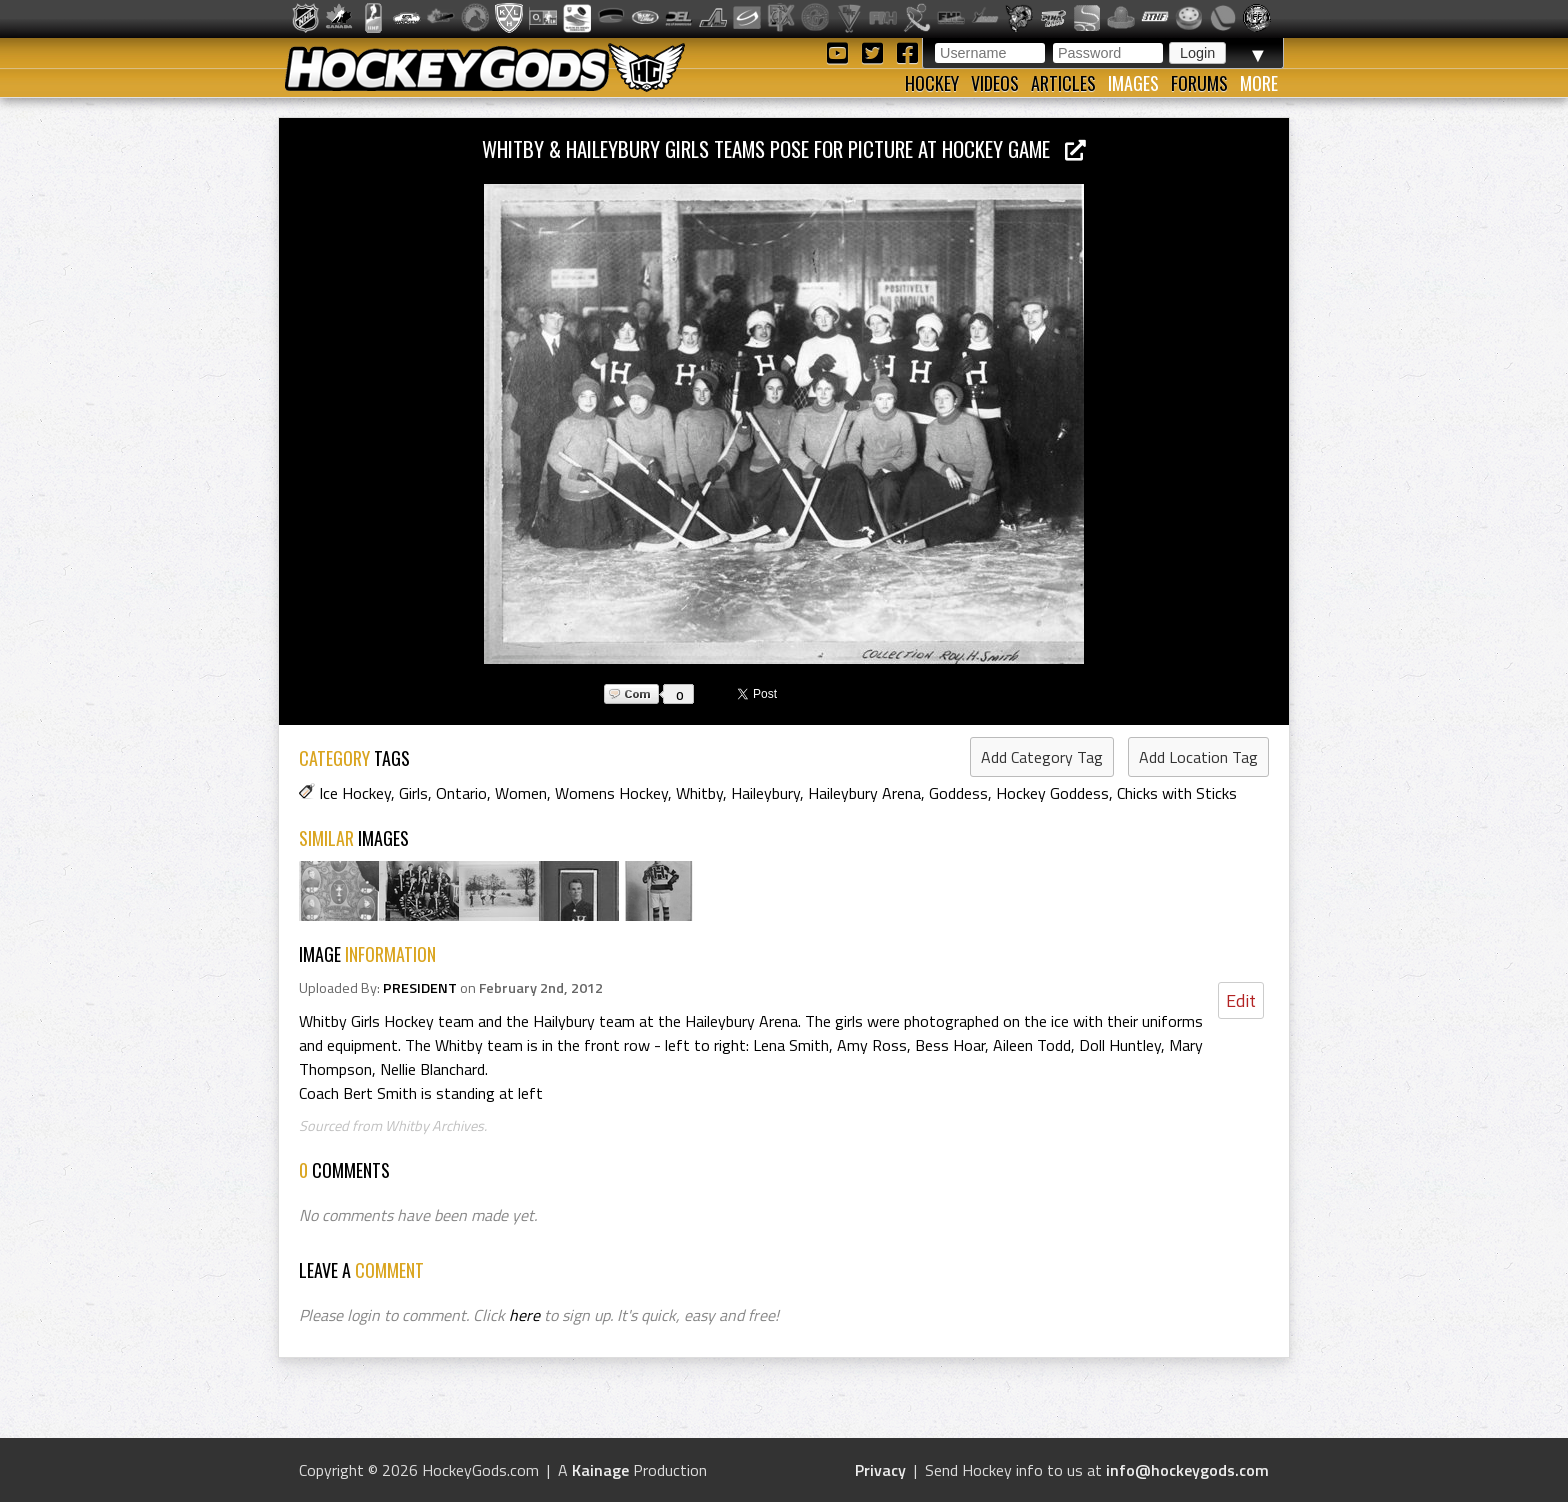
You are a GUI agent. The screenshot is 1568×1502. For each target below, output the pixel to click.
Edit (1241, 1000)
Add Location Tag (1198, 757)
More (1259, 83)
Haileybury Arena (864, 793)
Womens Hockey (611, 793)
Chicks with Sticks (1177, 793)
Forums (1199, 83)
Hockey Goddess (1052, 793)
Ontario (461, 793)
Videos (995, 83)
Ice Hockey (355, 793)
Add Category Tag (1042, 757)
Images (1133, 83)
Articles (1063, 83)
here (524, 1315)
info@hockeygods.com (1187, 1470)
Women (521, 793)
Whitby (699, 793)
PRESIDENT (420, 988)
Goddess (958, 793)
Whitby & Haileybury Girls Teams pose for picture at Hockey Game (784, 148)
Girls (413, 793)
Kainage (600, 1470)
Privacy (880, 1470)
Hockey (932, 83)
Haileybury (765, 793)
